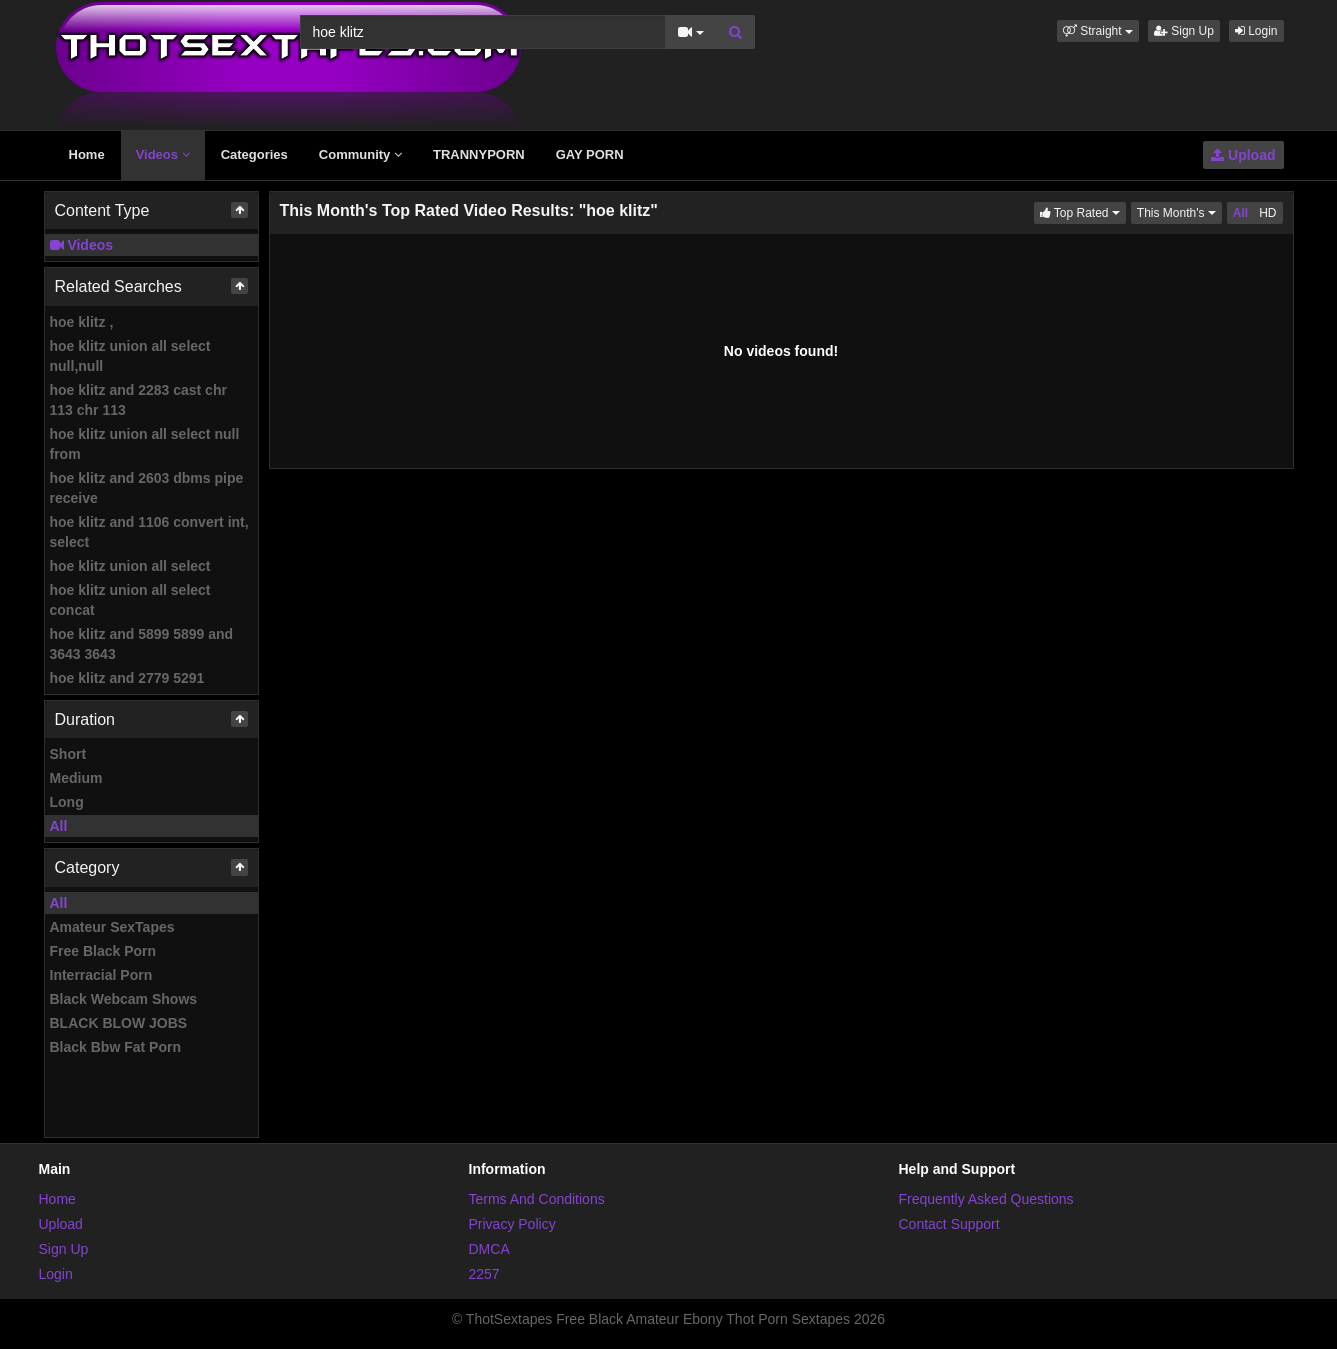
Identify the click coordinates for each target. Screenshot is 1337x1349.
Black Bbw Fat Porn (115, 1047)
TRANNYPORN (479, 154)
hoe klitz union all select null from (145, 444)
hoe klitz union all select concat (130, 600)
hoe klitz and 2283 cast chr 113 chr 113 (138, 400)
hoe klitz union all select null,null (130, 356)
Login (1256, 31)
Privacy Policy (512, 1224)
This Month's (1179, 211)
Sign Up (1184, 31)
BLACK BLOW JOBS (119, 1023)
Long (67, 802)
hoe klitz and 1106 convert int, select (149, 532)
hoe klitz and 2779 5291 (127, 678)
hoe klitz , (82, 322)
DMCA (489, 1249)
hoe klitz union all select (130, 566)
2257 (484, 1274)
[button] (1098, 31)
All (59, 826)
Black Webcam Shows (124, 999)
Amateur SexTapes (112, 927)
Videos (163, 154)
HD (1267, 213)
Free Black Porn (103, 951)
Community (360, 154)
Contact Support (949, 1224)
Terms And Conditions (537, 1199)
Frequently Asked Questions (986, 1199)
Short (68, 754)
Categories (254, 154)
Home (87, 154)
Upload (1243, 155)
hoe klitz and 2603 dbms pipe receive (147, 488)
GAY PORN (590, 154)
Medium (76, 778)
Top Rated (1083, 211)
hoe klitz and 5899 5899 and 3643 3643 (142, 644)
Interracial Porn (101, 975)
